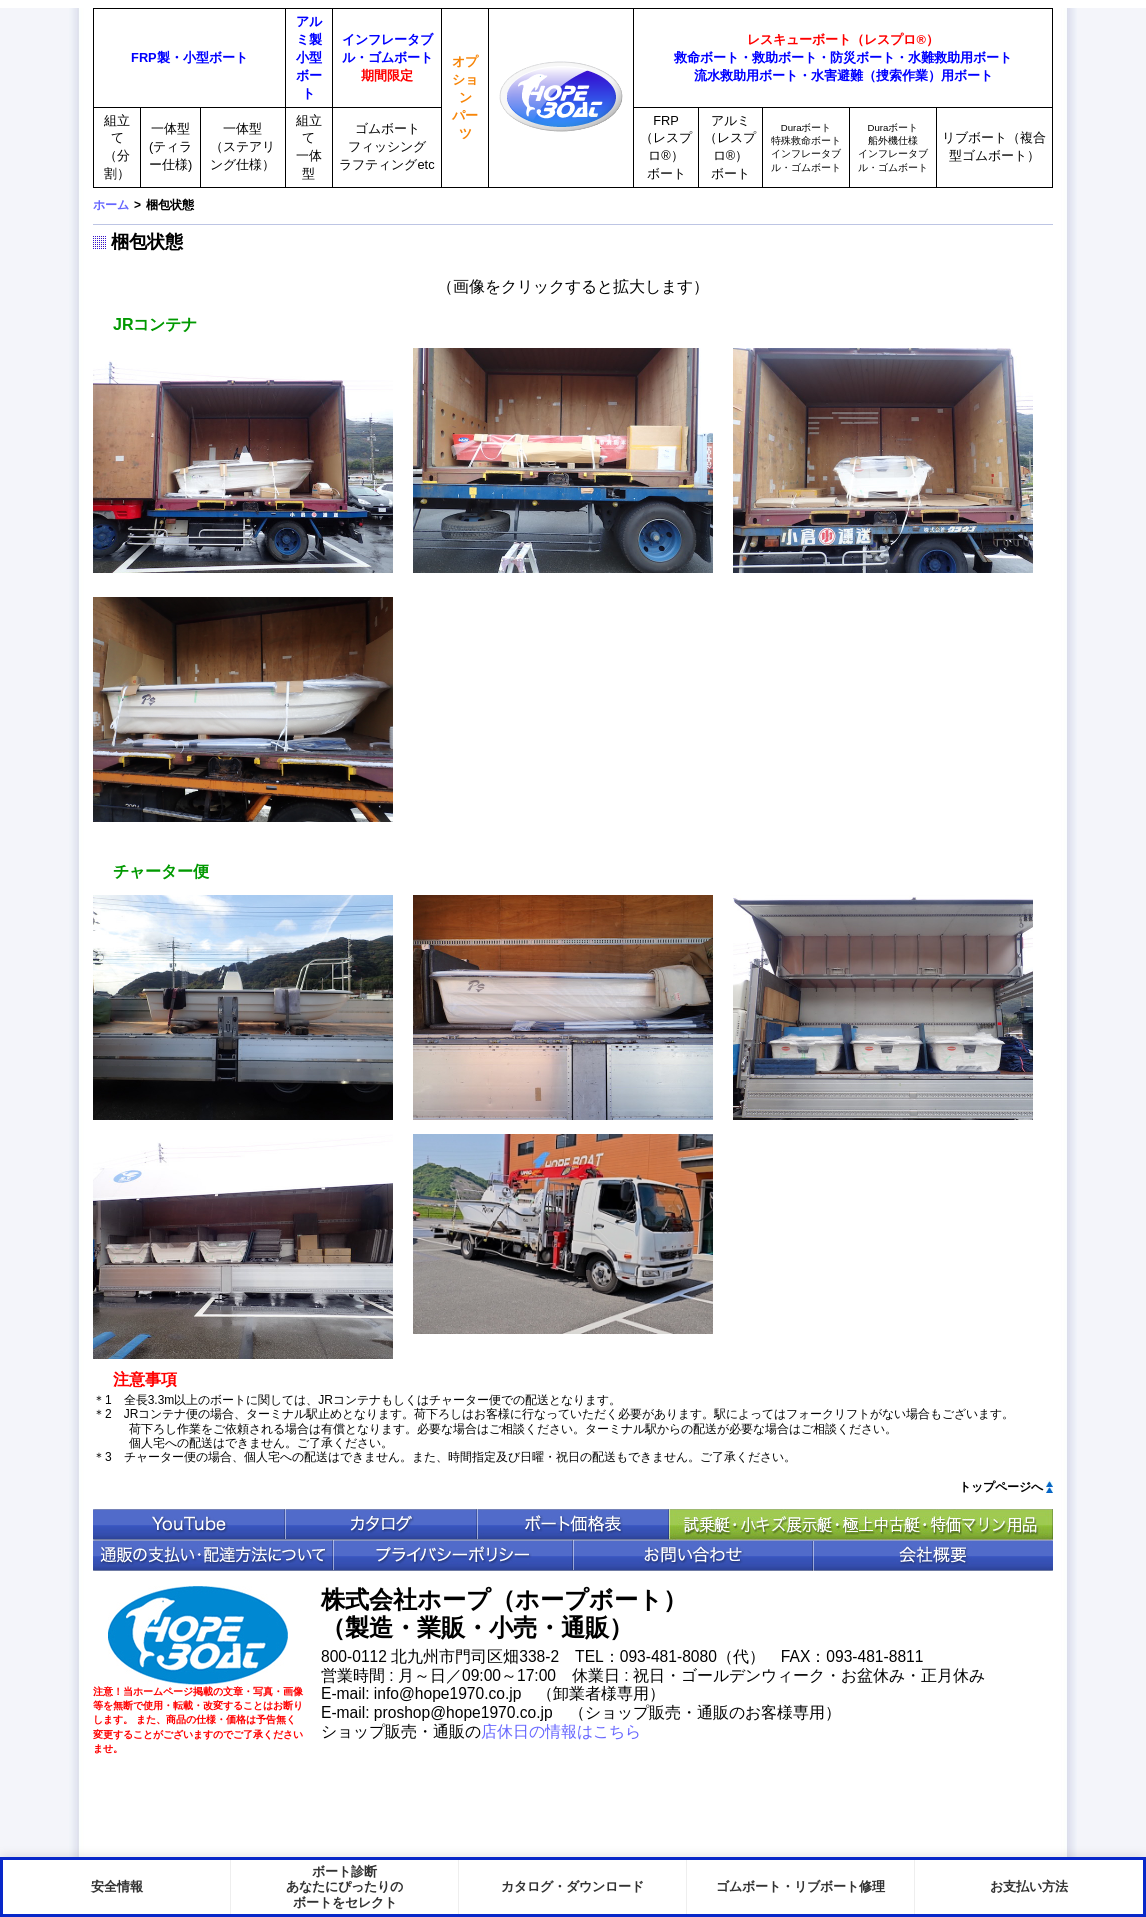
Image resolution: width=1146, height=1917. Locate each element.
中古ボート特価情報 (861, 1524)
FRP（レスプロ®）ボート (666, 147)
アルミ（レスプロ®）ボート (730, 147)
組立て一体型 (309, 147)
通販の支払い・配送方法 (213, 1555)
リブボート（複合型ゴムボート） (994, 146)
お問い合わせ (693, 1555)
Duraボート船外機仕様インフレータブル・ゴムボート (893, 147)
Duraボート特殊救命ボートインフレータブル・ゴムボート (806, 147)
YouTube (189, 1524)
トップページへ (1001, 1487)
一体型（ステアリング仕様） (242, 146)
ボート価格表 (573, 1524)
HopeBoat (198, 1635)
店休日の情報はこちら (561, 1731)
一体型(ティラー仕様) (170, 146)
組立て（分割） (117, 147)
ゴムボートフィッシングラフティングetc (386, 146)
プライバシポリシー (453, 1555)
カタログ (381, 1524)
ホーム (111, 205)
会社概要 (933, 1555)
